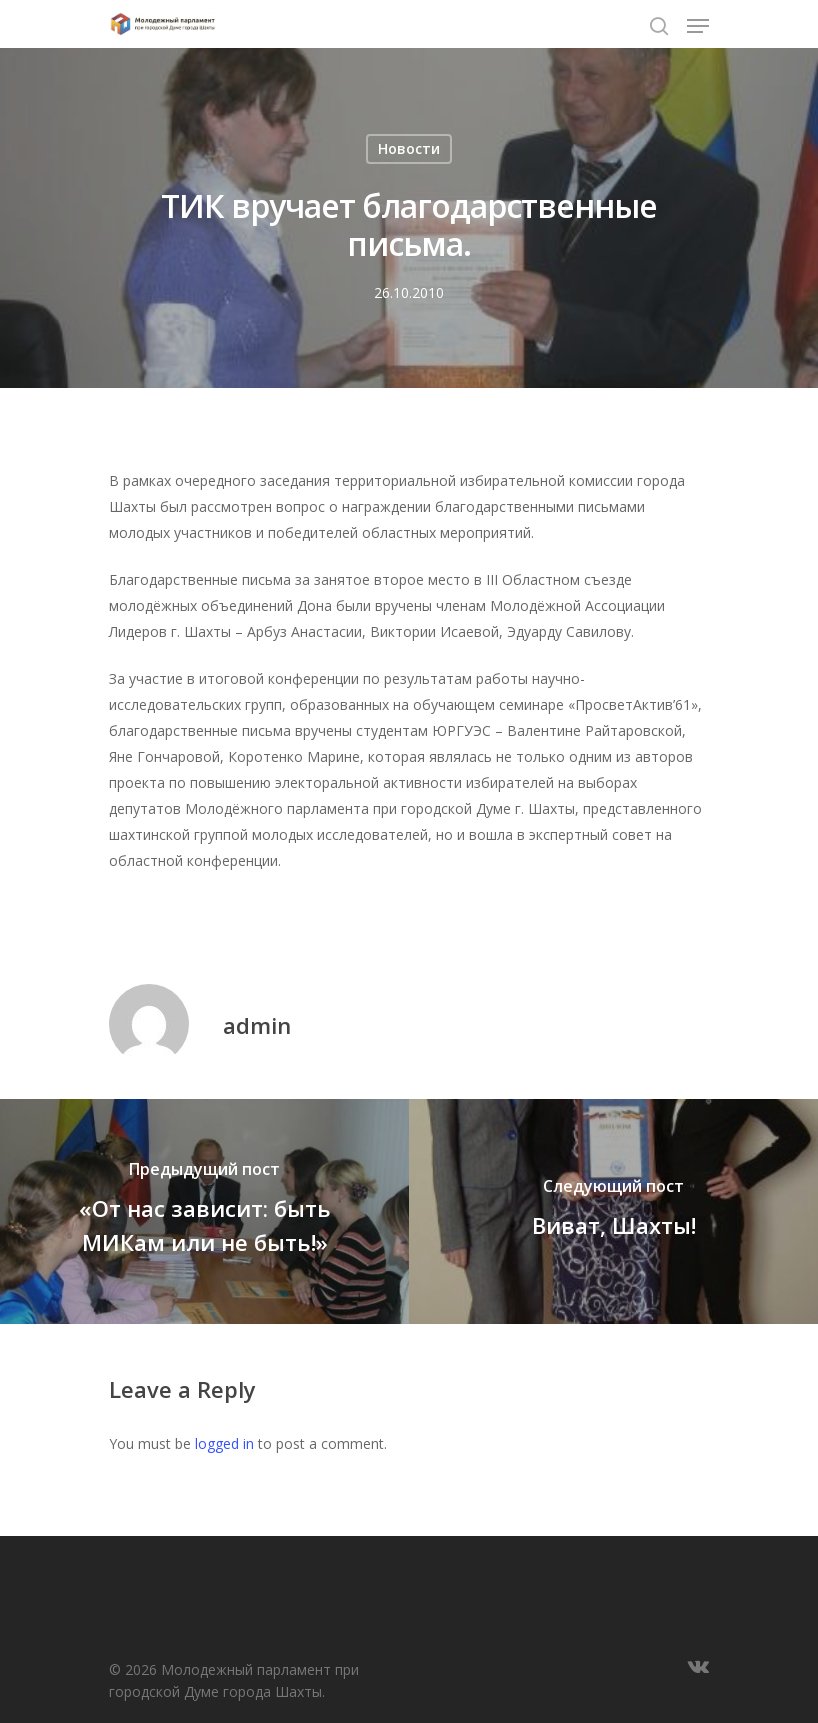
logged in (224, 1443)
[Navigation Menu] (698, 26)
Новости (409, 148)
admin (257, 1025)
